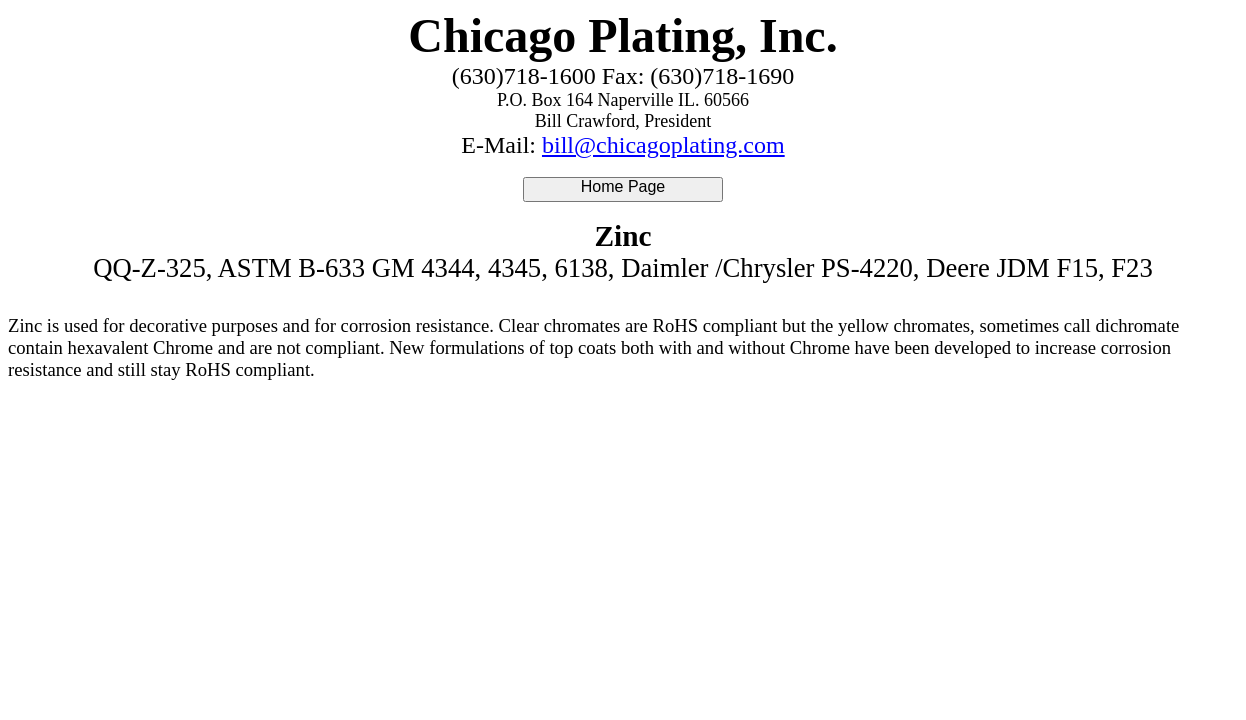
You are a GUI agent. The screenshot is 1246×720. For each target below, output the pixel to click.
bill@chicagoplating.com (663, 145)
